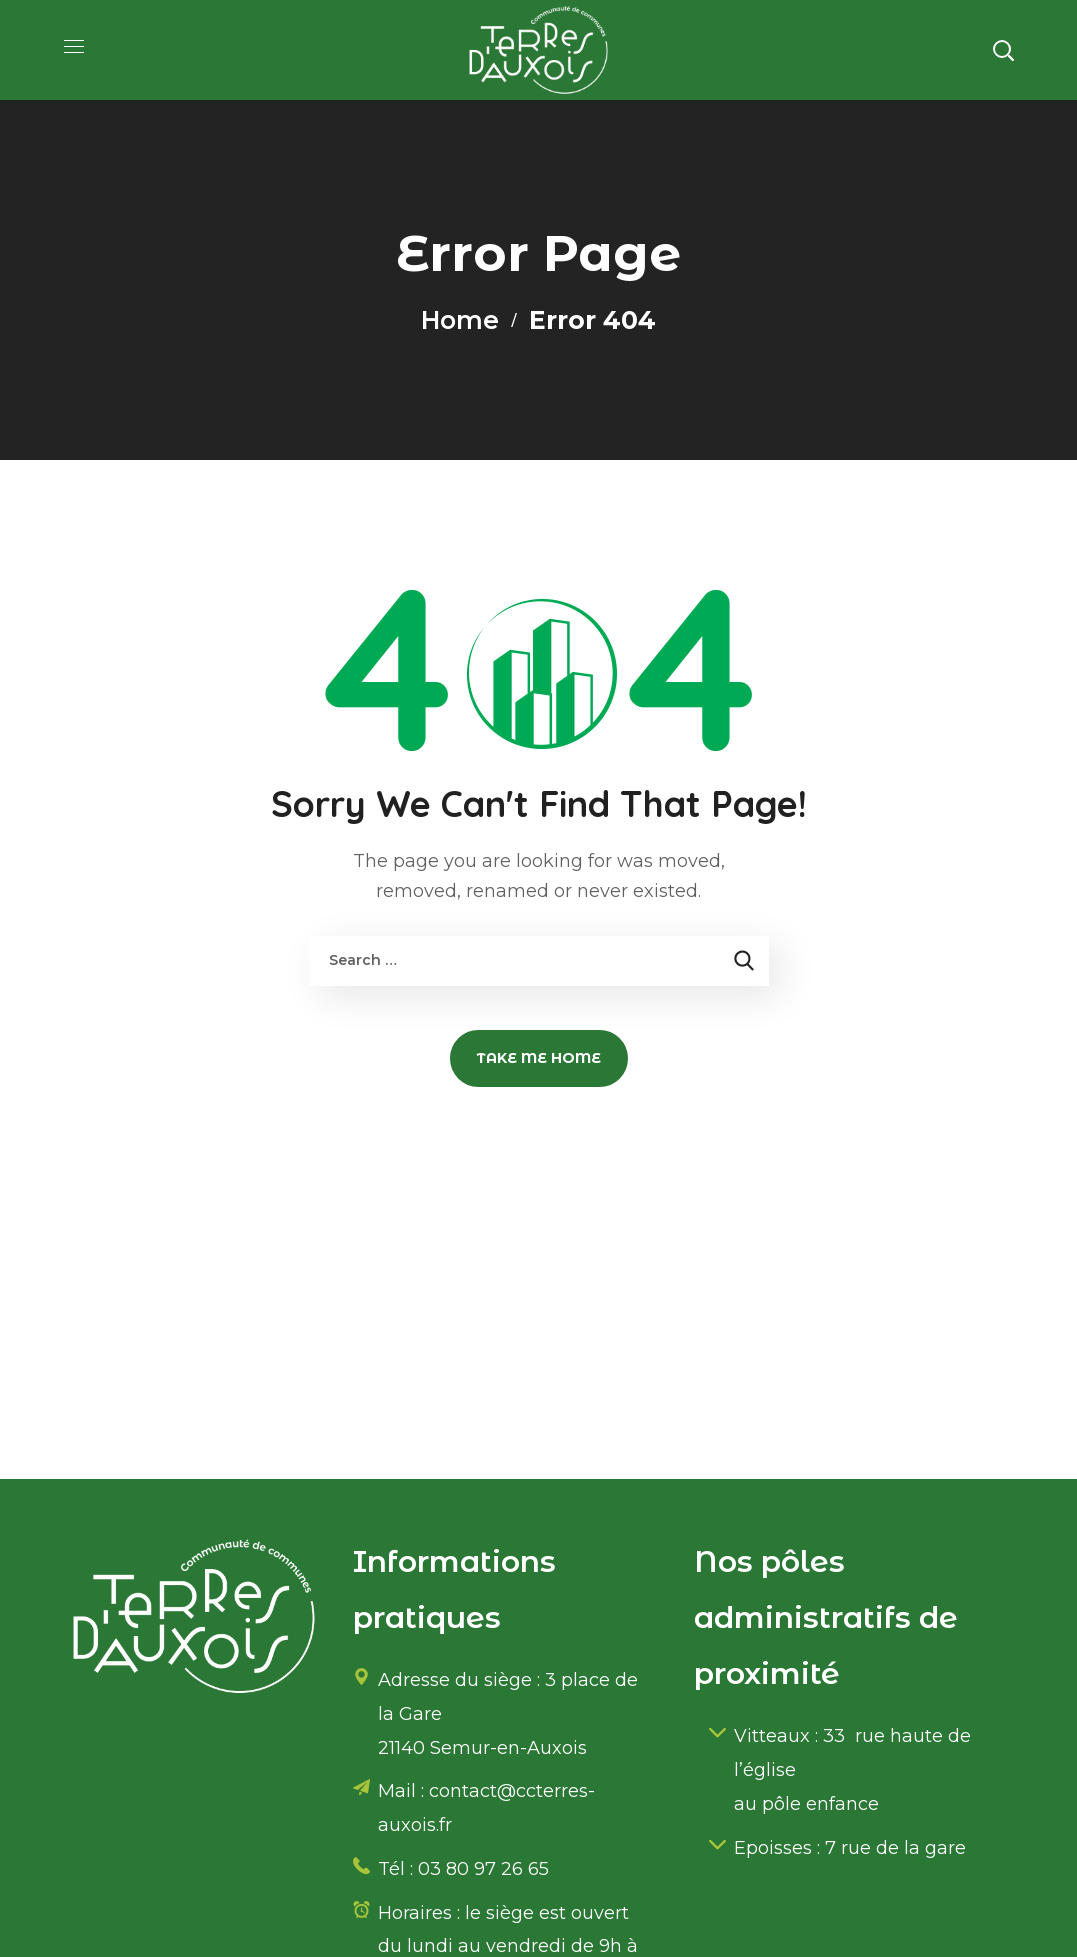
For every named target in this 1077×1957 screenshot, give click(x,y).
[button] (1003, 50)
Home (460, 320)
